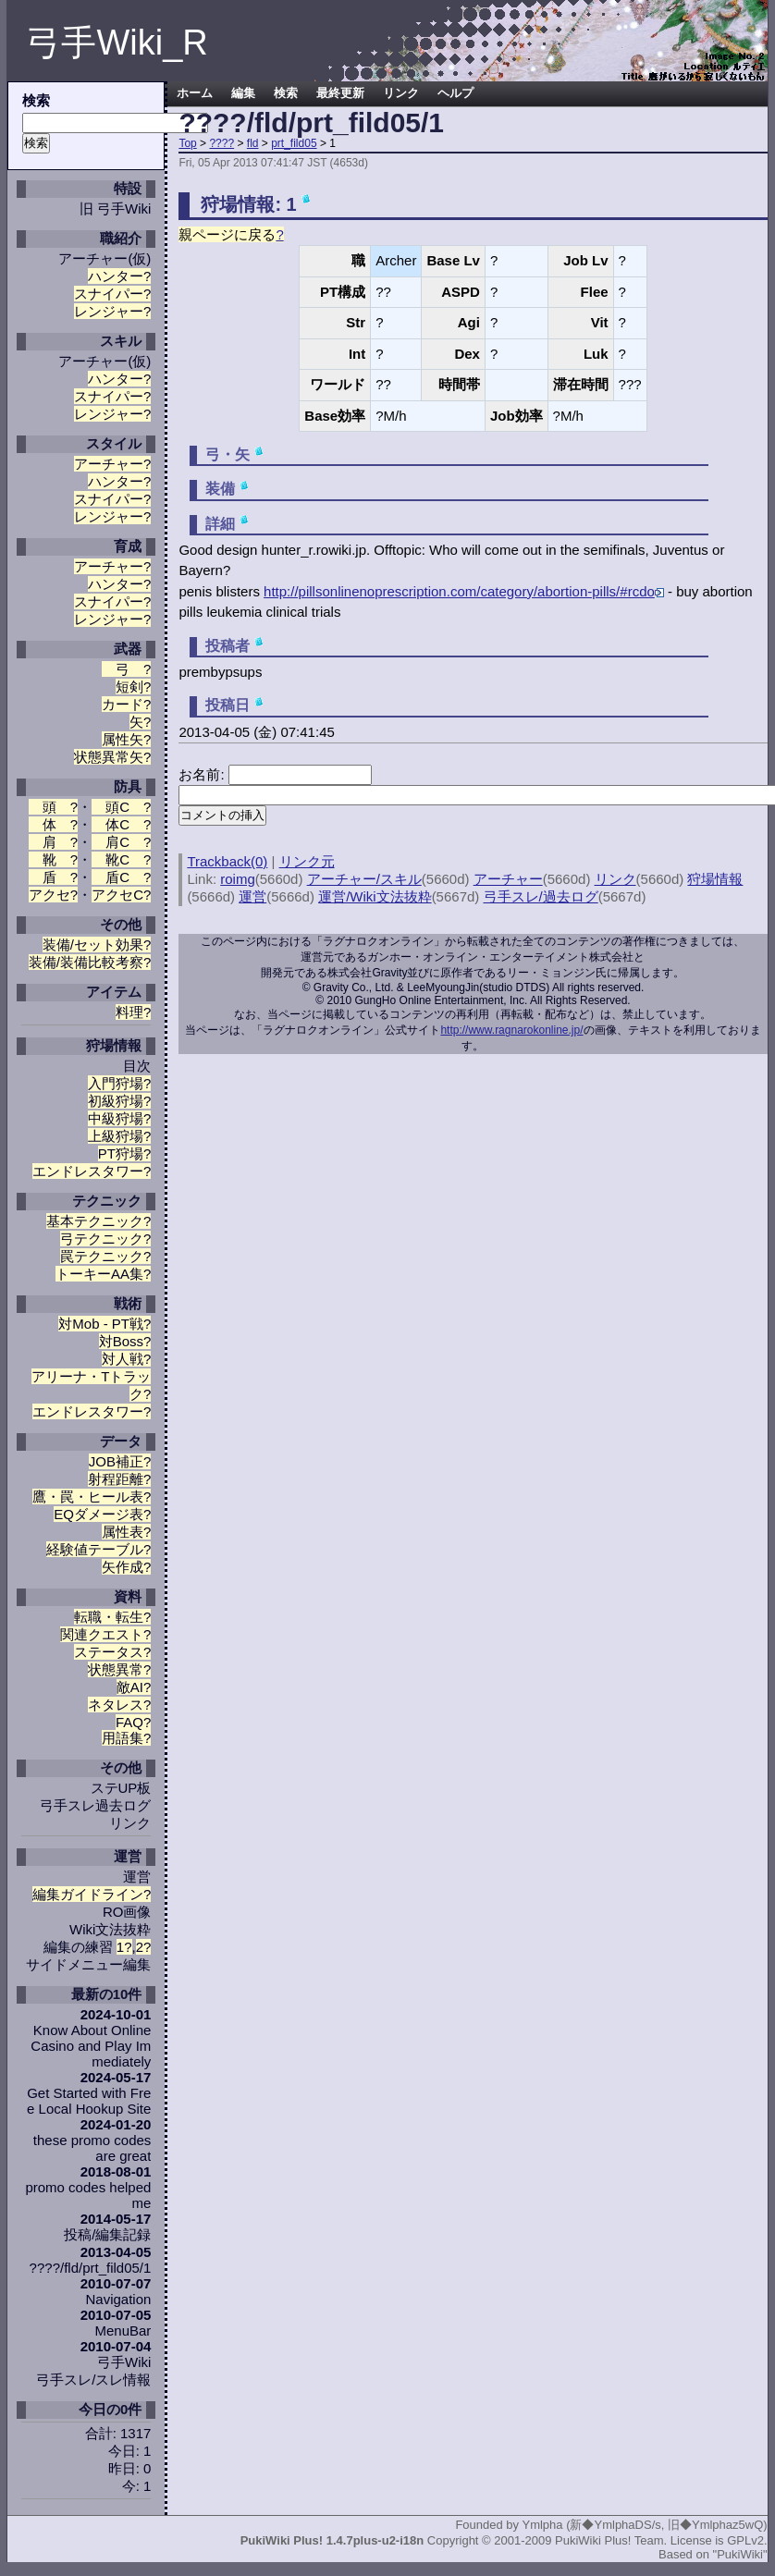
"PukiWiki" (740, 2554)
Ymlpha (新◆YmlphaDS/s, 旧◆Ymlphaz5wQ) (644, 2525)
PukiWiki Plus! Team (609, 2540)
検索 (286, 93)
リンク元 (307, 861)
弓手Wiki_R (116, 42)
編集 (243, 93)
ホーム (195, 93)
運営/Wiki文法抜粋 (375, 896)
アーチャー (93, 258)
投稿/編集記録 (107, 2234)
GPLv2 (745, 2540)
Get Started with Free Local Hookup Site (89, 2100)
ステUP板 (121, 1788)
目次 (137, 1065)
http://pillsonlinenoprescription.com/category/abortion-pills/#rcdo (464, 591)
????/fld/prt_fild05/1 (311, 122)
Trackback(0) (227, 861)
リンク (130, 1823)
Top (187, 143)
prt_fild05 (293, 143)
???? (221, 143)
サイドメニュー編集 (88, 1964)
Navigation (118, 2299)
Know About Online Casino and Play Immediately (91, 2045)
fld (253, 143)
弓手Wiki (124, 2362)
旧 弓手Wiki (116, 208)
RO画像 (127, 1912)
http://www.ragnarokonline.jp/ (511, 1030)
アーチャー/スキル (364, 879)
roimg (237, 879)
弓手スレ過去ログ (95, 1805)
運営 (137, 1876)
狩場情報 (715, 879)
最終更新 (340, 93)
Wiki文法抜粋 (110, 1929)
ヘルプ (455, 93)
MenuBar (123, 2330)
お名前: (203, 774)
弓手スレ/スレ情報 (93, 2379)
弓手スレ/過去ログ (541, 896)
